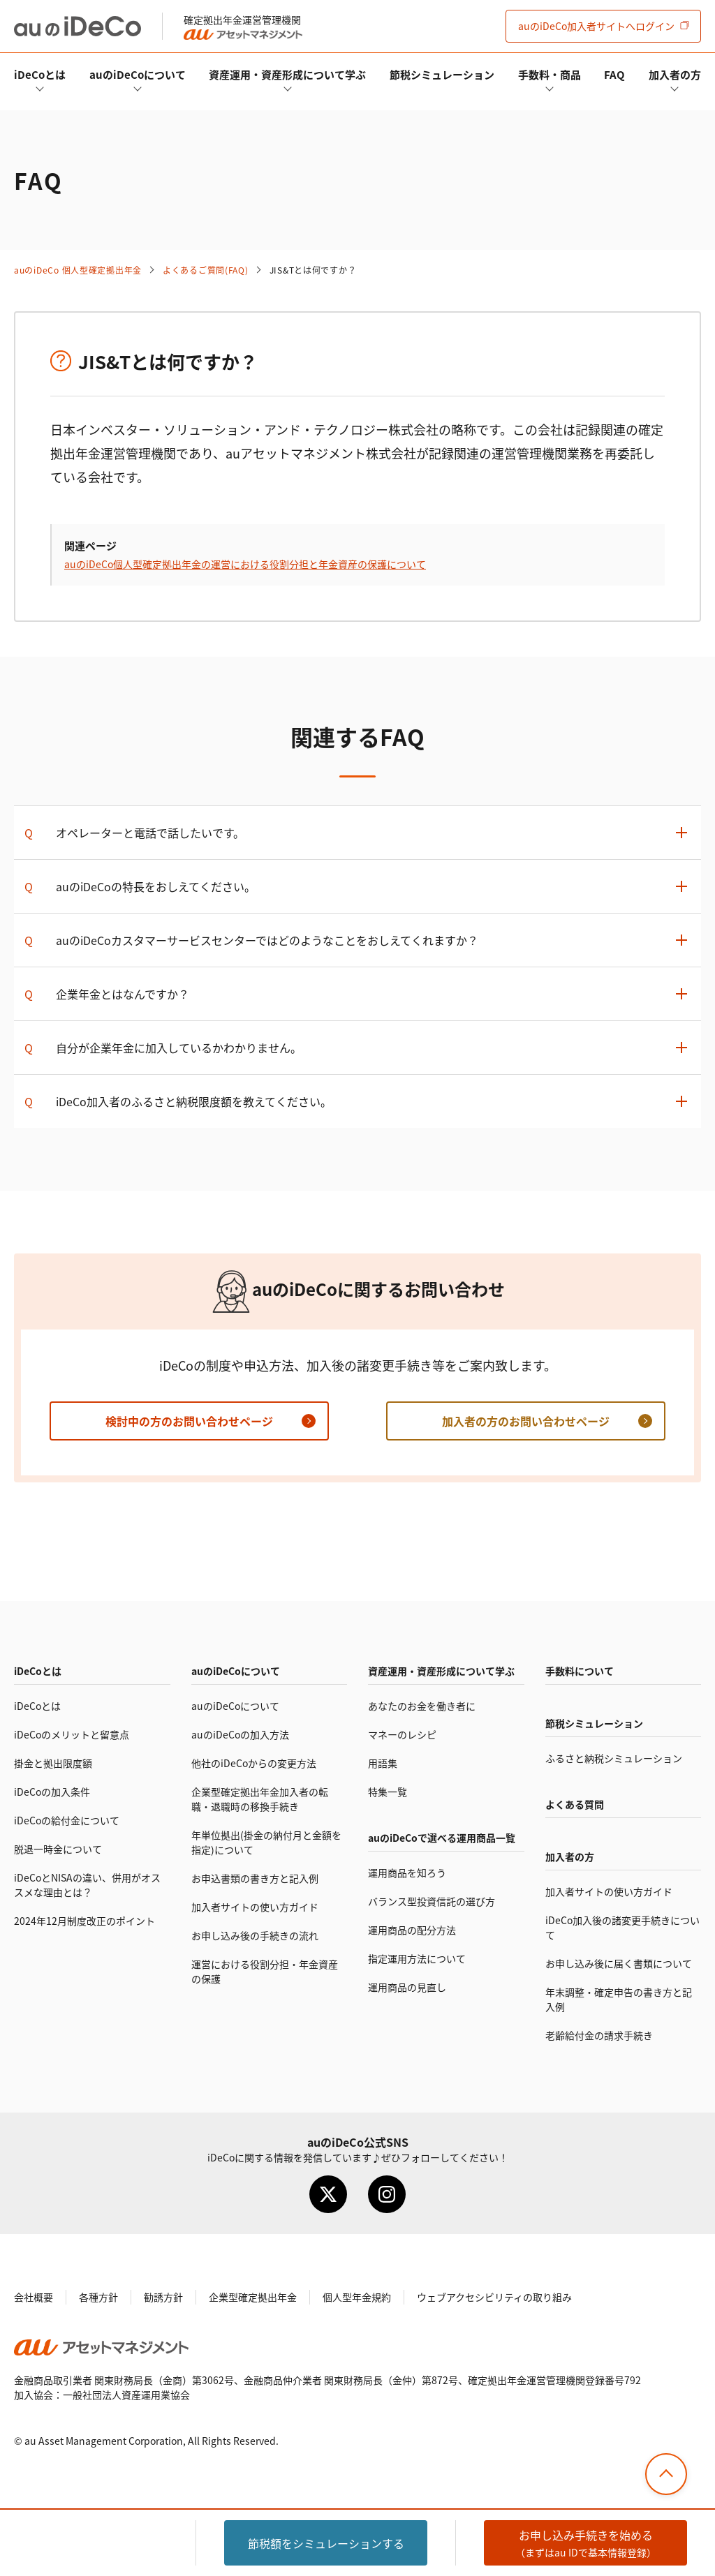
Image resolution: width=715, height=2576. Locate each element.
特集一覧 (387, 1792)
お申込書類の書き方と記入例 (254, 1878)
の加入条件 (52, 1792)
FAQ (614, 74)
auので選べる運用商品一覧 (441, 1838)
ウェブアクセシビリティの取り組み (494, 2297)
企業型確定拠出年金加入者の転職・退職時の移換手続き (259, 1799)
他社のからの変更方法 (253, 1763)
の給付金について (66, 1820)
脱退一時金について (58, 1849)
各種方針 (98, 2297)
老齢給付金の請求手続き (599, 2035)
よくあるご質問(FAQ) (206, 270)
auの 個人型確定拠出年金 (78, 270)
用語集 (382, 1763)
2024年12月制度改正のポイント (84, 1921)
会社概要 (33, 2297)
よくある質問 (574, 1804)
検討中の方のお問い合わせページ (189, 1421)
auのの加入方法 (240, 1734)
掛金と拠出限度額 (53, 1763)
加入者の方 (675, 74)
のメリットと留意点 (71, 1734)
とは (40, 74)
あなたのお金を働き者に (422, 1706)
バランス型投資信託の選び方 (431, 1901)
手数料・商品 (549, 74)
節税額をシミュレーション (326, 2543)
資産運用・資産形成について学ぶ (287, 74)
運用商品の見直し (407, 1987)
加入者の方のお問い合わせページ (526, 1421)
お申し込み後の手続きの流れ (254, 1935)
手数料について (579, 1671)
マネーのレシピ (402, 1734)
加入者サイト (596, 26)
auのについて (137, 74)
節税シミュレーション (442, 74)
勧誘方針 (163, 2297)
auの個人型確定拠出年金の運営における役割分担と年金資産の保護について (245, 564)
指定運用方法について (417, 1958)
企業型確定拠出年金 (253, 2297)
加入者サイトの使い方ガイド (254, 1907)
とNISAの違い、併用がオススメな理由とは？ (87, 1884)
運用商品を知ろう (407, 1872)
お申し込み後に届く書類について (618, 1963)
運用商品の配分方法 (412, 1930)
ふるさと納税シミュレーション (613, 1758)
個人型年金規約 (357, 2297)
